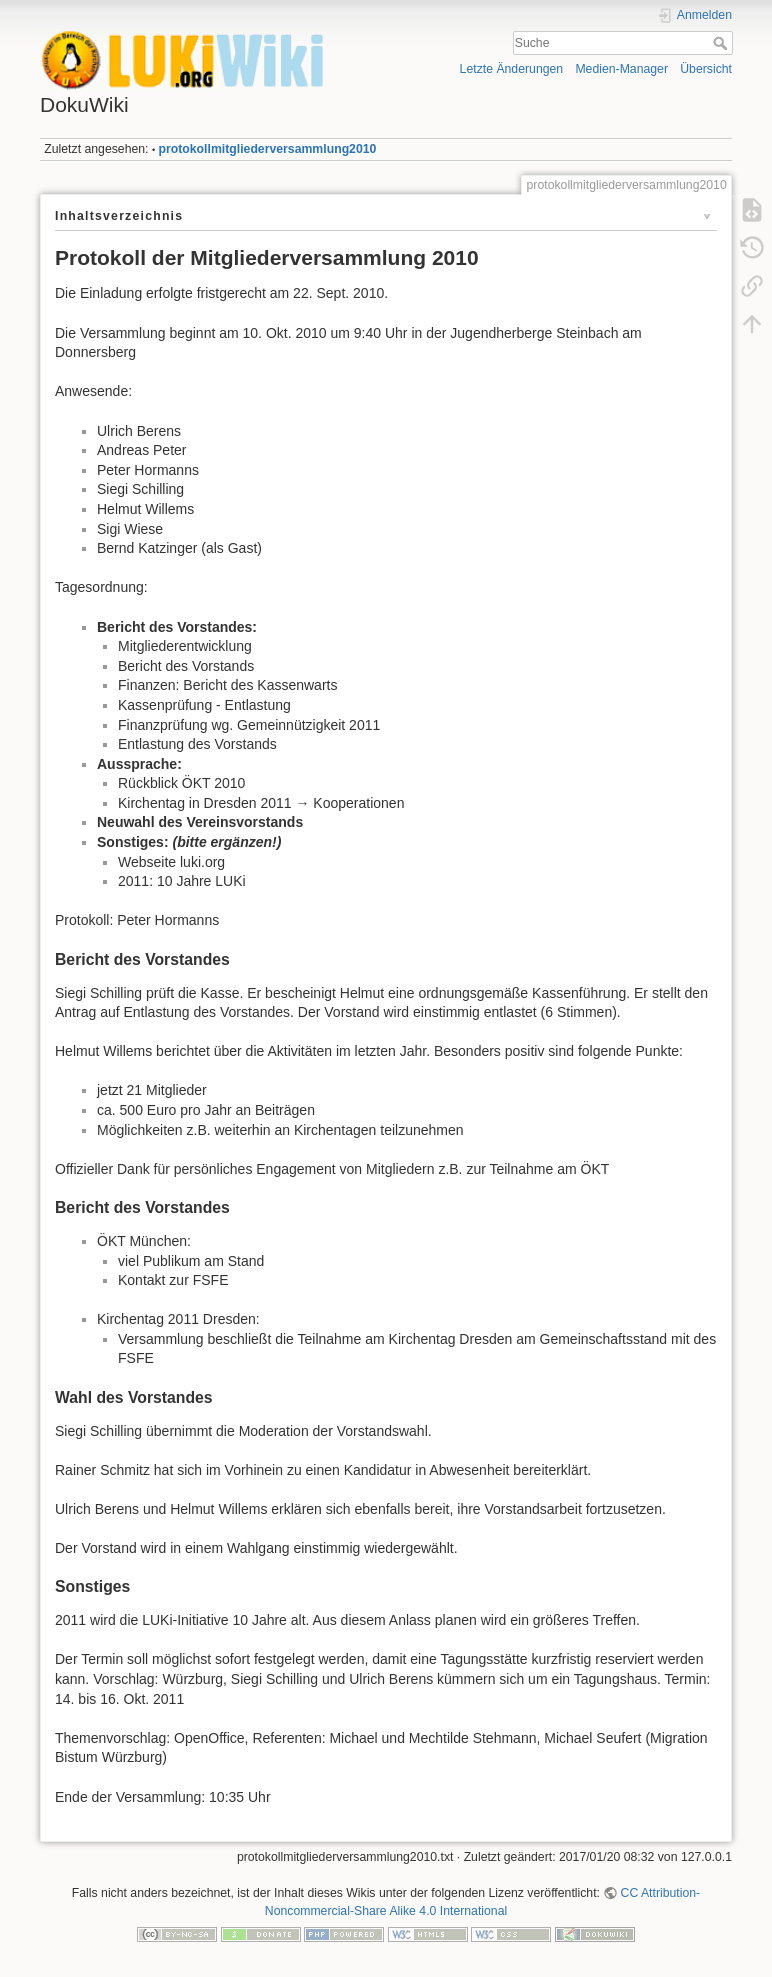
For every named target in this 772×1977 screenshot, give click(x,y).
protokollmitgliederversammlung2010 (268, 149)
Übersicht (706, 69)
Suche (722, 43)
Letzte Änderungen (512, 69)
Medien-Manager (621, 69)
